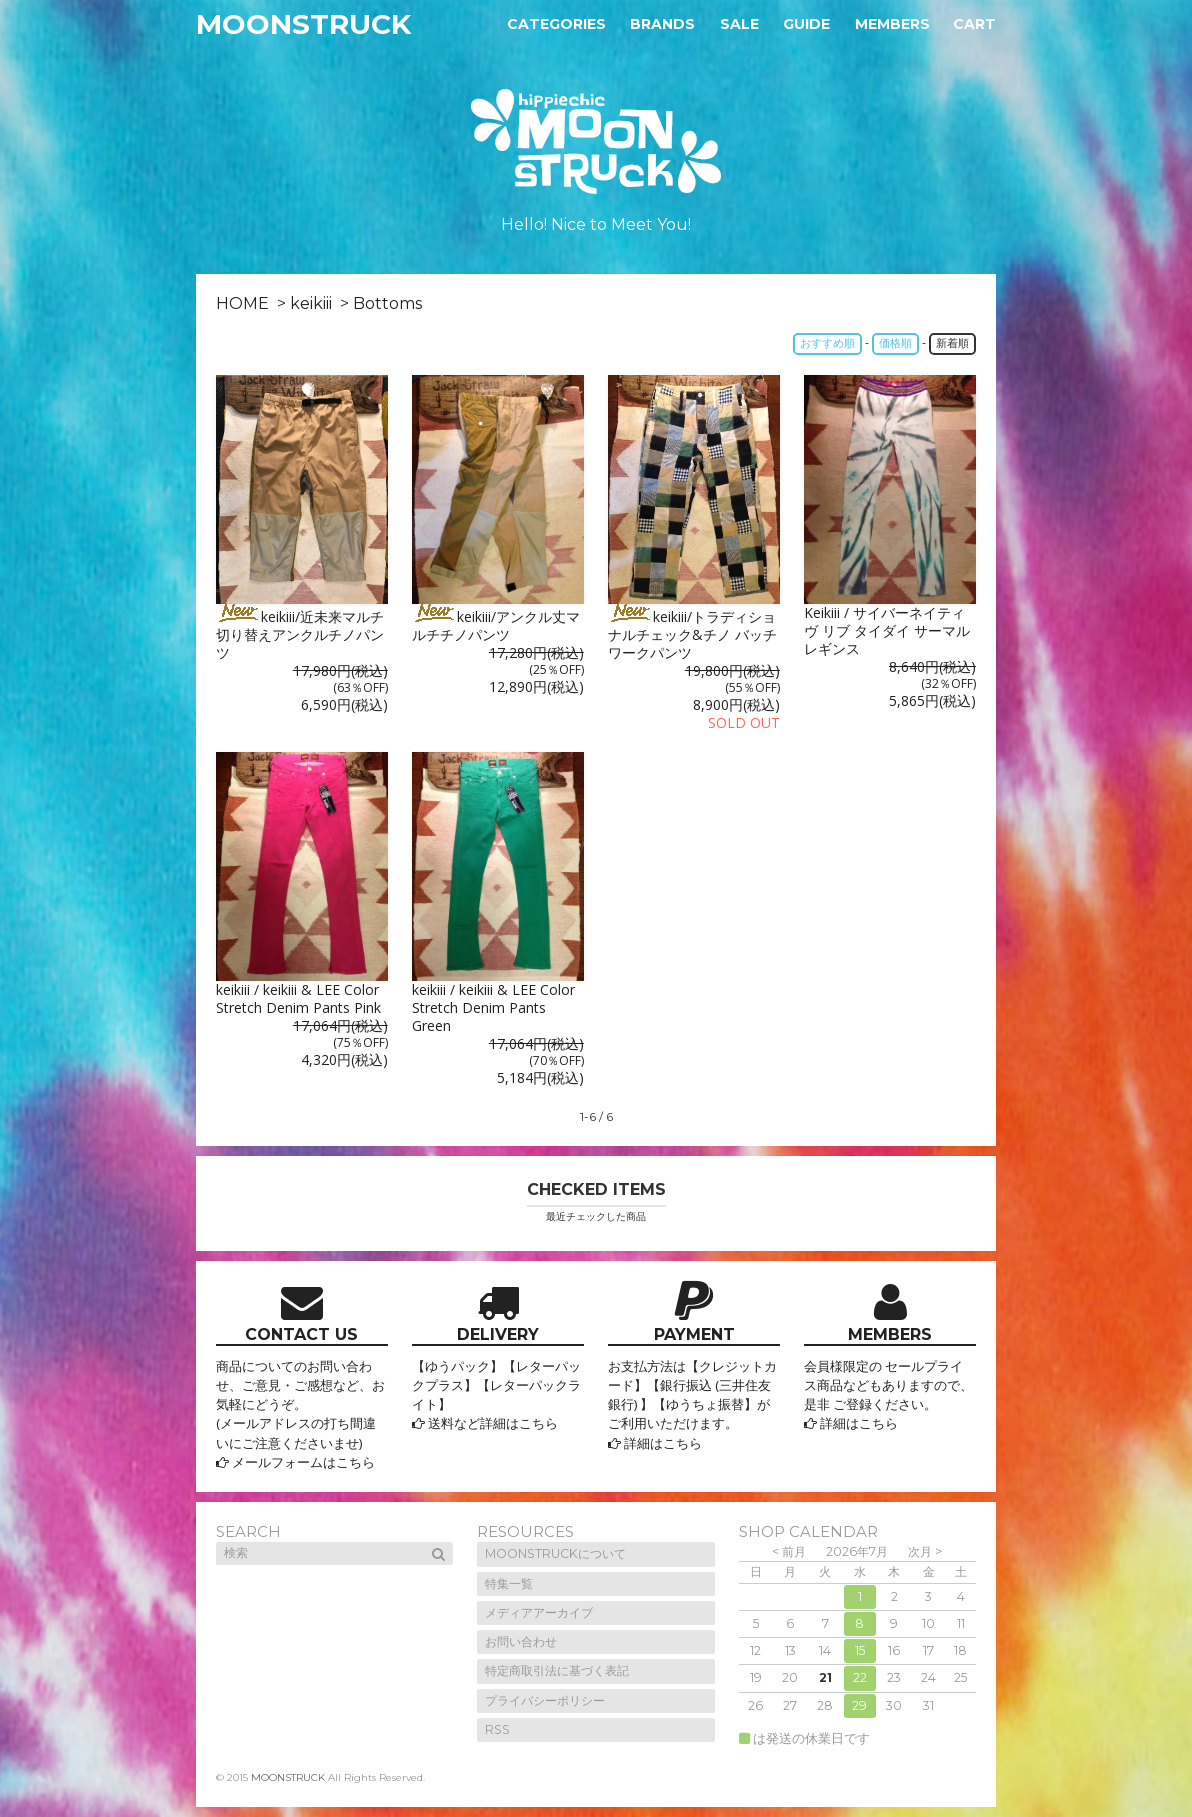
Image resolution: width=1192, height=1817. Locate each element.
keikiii (311, 303)
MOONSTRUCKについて (555, 1553)
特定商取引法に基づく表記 (557, 1670)
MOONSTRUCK (303, 24)
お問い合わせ (521, 1641)
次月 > (925, 1551)
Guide (806, 24)
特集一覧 (509, 1583)
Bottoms (387, 303)
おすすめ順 (827, 343)
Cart (974, 24)
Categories (556, 24)
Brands (662, 24)
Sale (739, 24)
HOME (242, 303)
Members (892, 24)
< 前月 (789, 1551)
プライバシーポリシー (545, 1700)
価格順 (895, 343)
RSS (497, 1729)
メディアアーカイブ (539, 1612)
